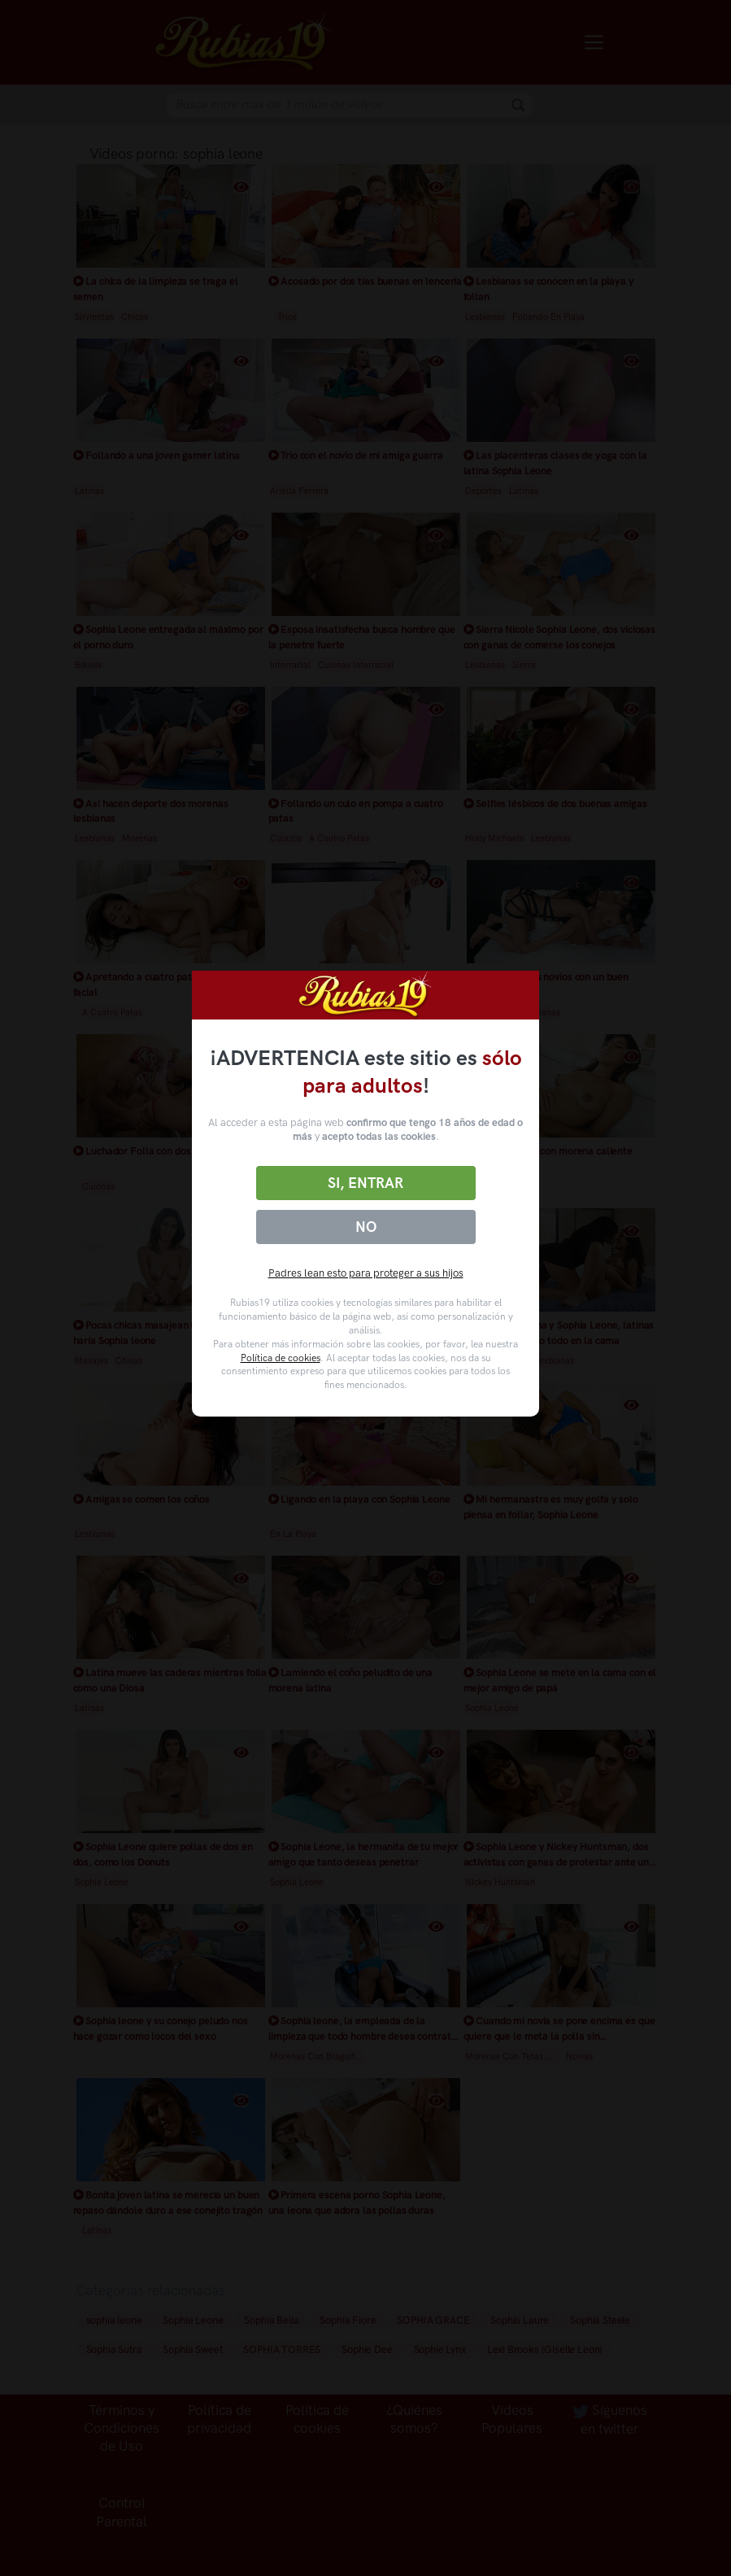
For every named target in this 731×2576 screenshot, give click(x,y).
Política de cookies (280, 1358)
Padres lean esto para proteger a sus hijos (365, 1273)
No (365, 1227)
